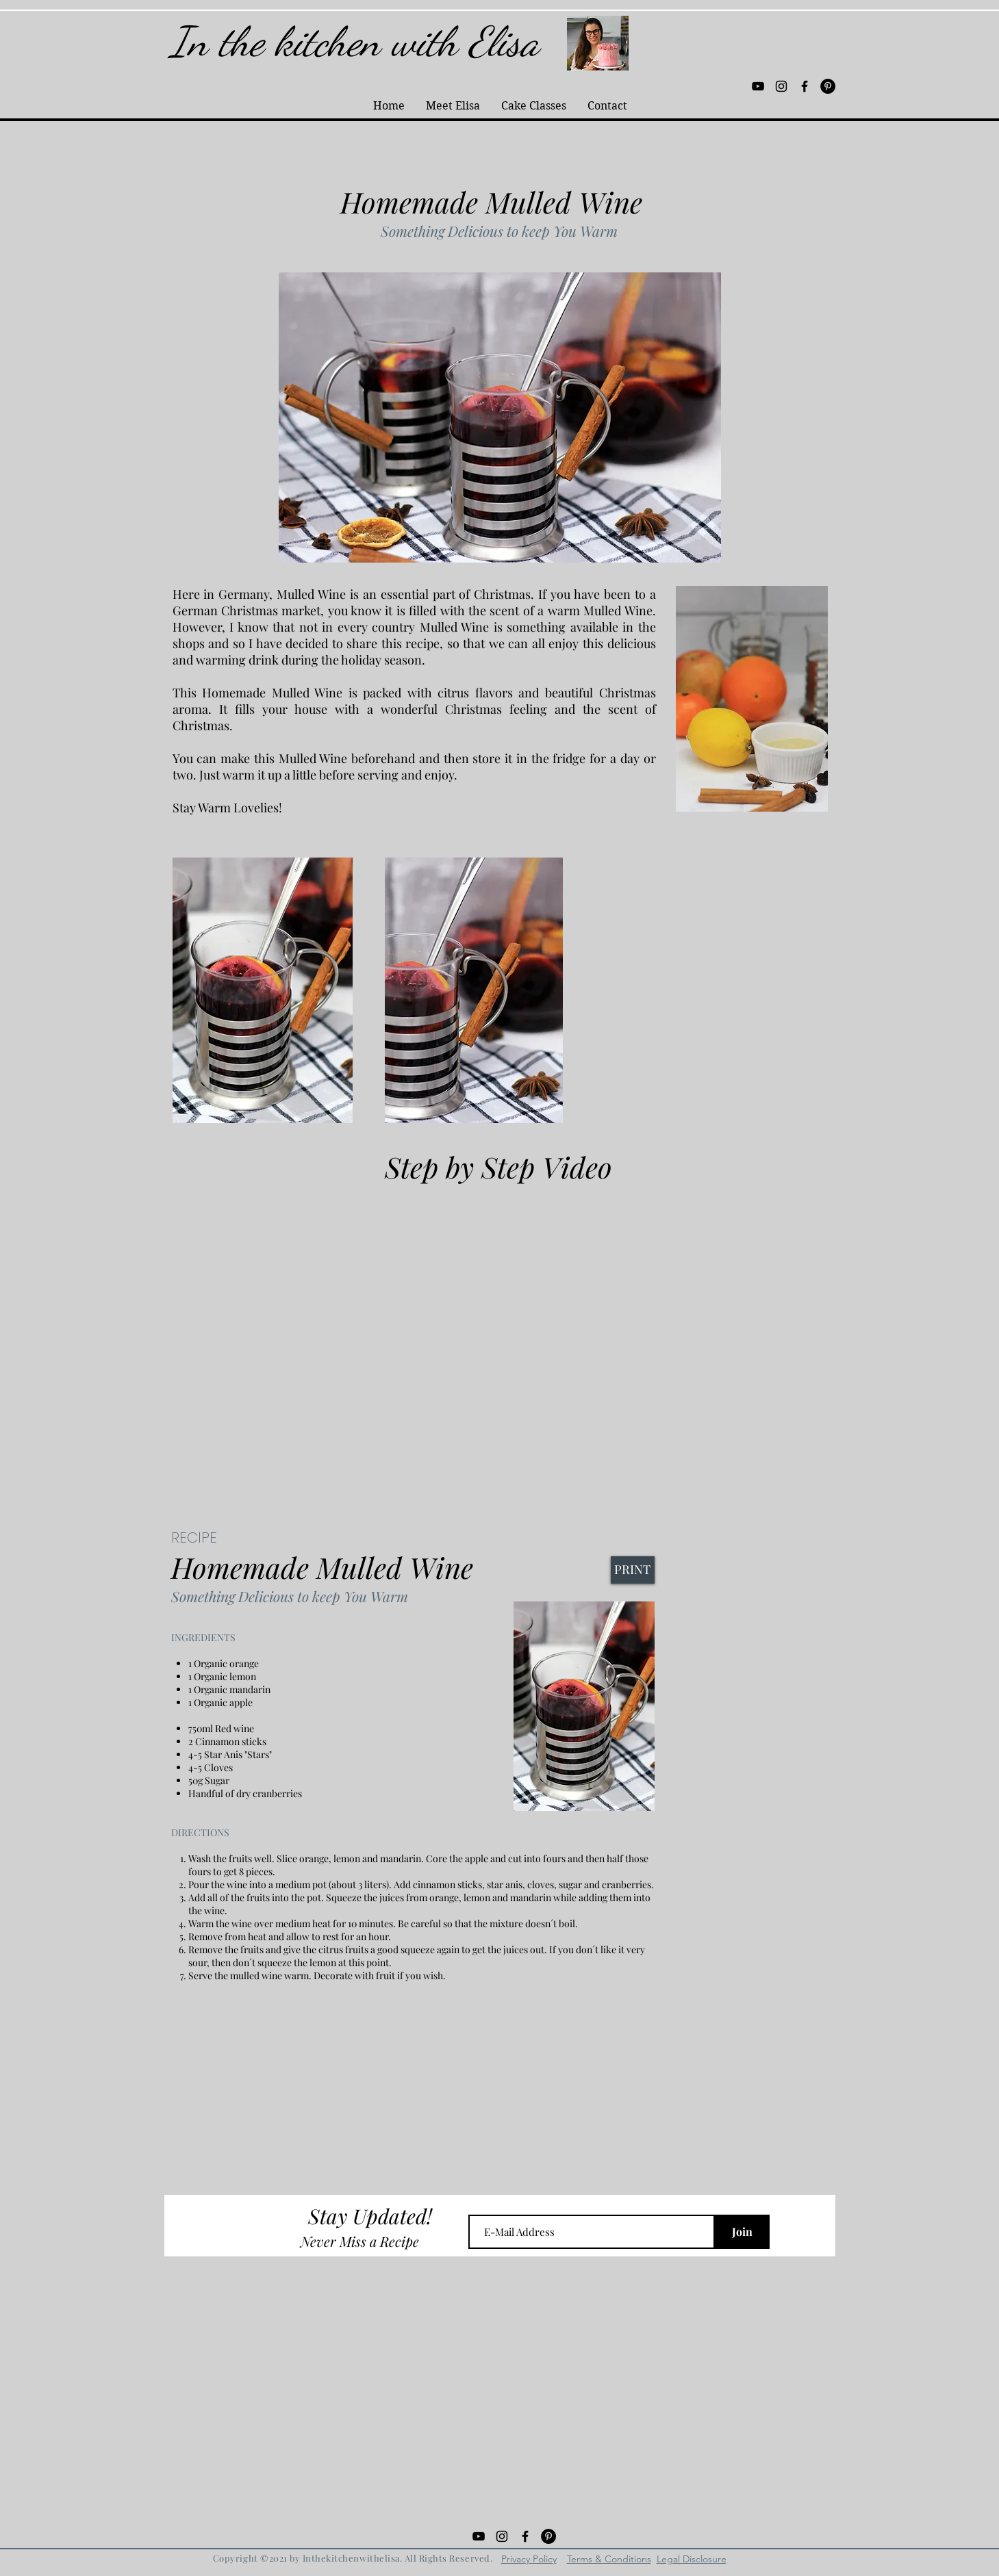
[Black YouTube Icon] (758, 86)
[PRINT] (633, 1570)
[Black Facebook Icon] (804, 86)
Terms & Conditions (609, 2559)
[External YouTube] (499, 1333)
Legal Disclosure (691, 2559)
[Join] (742, 2232)
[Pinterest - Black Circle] (827, 86)
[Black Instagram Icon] (781, 86)
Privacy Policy (529, 2559)
